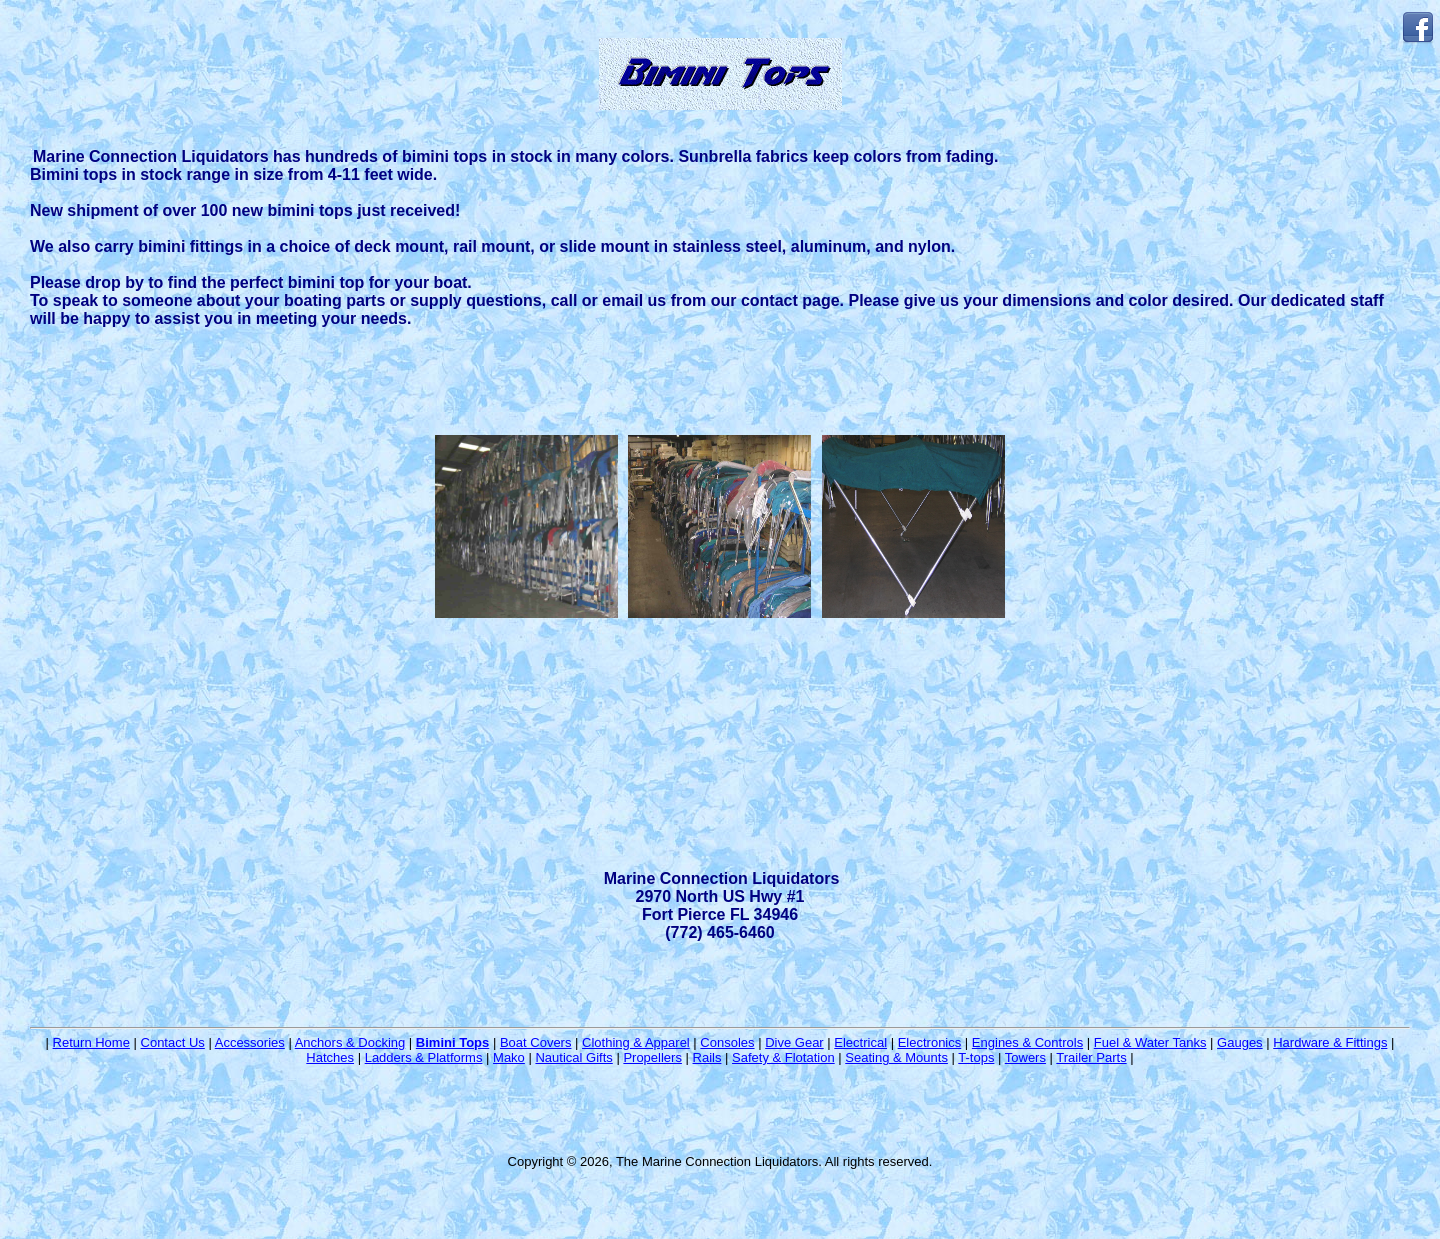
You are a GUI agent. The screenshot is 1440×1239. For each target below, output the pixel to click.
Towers (1025, 1057)
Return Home (91, 1042)
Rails (707, 1057)
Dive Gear (794, 1042)
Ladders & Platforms (424, 1057)
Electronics (930, 1042)
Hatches (330, 1057)
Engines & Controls (1027, 1042)
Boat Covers (536, 1042)
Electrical (860, 1042)
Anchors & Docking (350, 1042)
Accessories (250, 1042)
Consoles (727, 1042)
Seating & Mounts (896, 1057)
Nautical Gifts (573, 1057)
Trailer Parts (1091, 1057)
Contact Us (173, 1042)
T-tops (976, 1057)
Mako (509, 1057)
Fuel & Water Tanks (1150, 1042)
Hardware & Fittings (1330, 1042)
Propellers (652, 1057)
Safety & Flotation (783, 1057)
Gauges (1240, 1042)
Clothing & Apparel (636, 1042)
